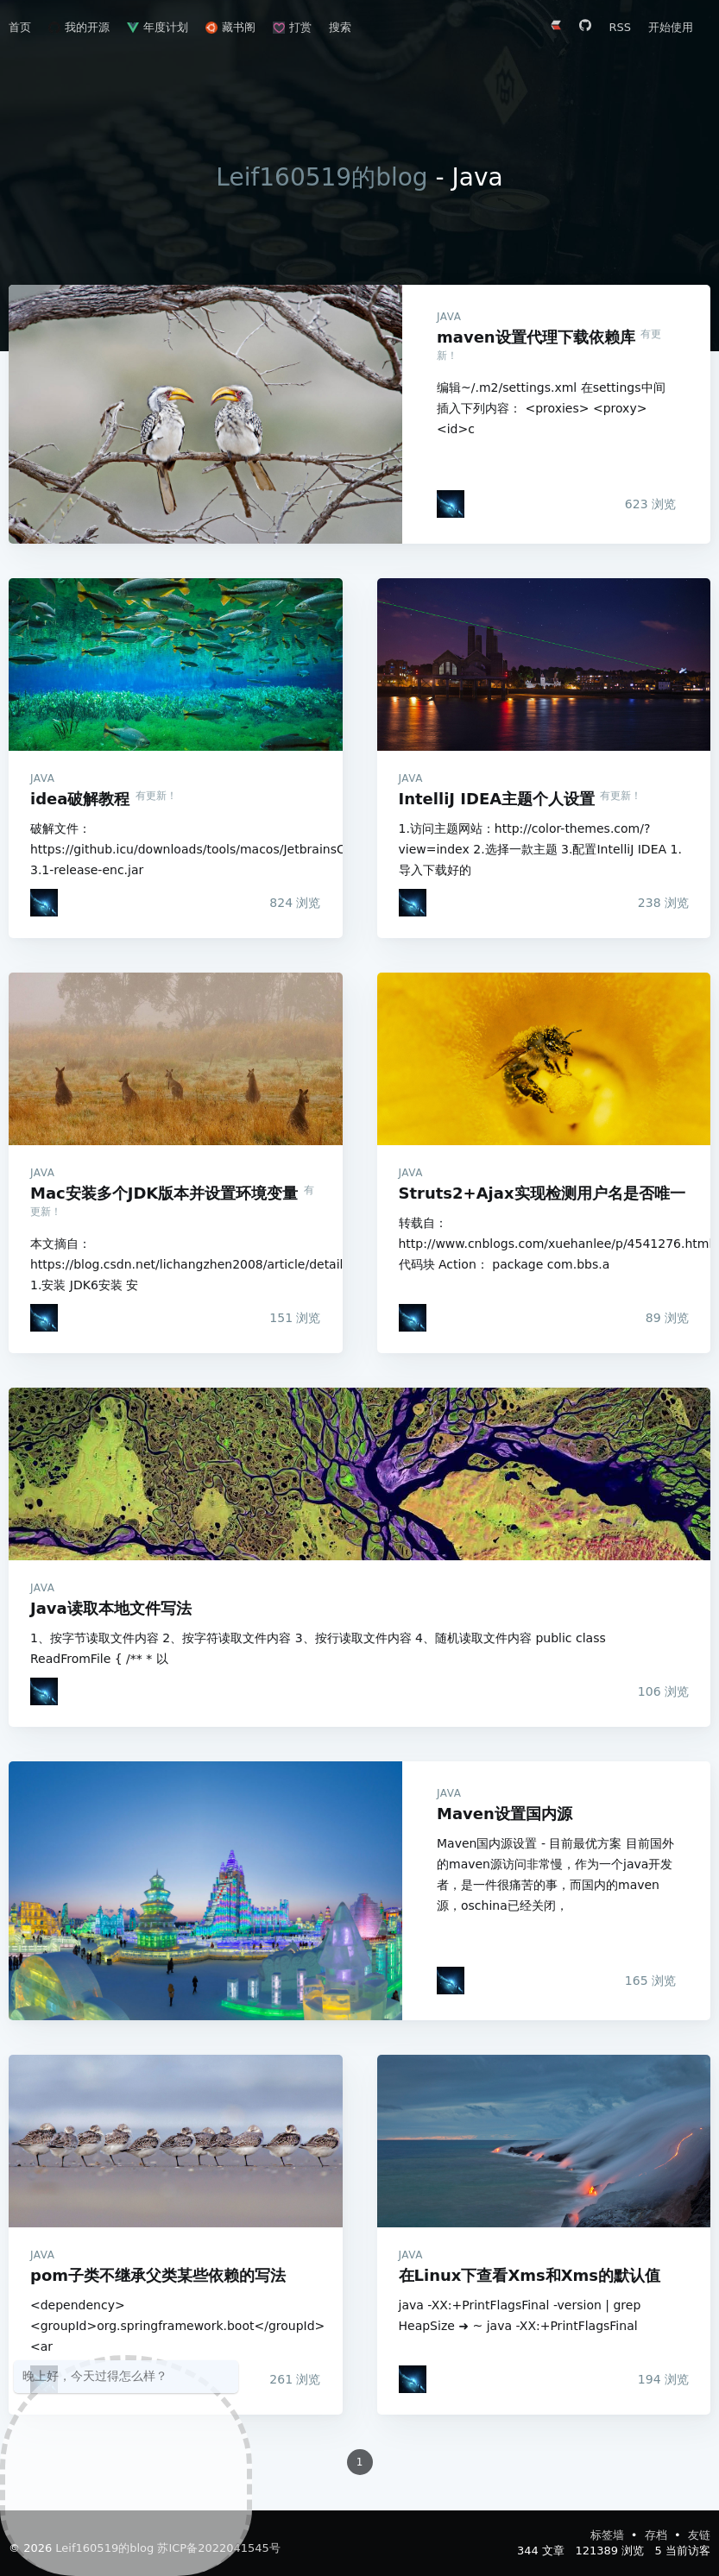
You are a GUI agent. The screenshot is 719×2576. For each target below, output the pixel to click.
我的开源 (79, 27)
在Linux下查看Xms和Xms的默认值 (544, 2141)
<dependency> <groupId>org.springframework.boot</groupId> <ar (175, 2325)
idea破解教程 (176, 664)
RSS (620, 27)
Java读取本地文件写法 (359, 1474)
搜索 (340, 27)
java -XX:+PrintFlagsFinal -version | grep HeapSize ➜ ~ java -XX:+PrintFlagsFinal (520, 2315)
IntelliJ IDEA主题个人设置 (544, 664)
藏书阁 (230, 27)
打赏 (292, 27)
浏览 (650, 504)
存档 (658, 2535)
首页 (20, 27)
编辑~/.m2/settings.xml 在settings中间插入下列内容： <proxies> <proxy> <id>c (551, 408)
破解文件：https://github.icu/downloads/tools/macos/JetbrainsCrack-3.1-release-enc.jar (175, 849)
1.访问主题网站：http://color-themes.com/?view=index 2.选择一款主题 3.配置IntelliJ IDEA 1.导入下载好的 (540, 849)
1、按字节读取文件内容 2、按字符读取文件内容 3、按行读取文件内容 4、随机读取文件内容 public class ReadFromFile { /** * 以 (318, 1648)
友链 (699, 2535)
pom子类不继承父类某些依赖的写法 (176, 2141)
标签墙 (609, 2535)
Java (449, 317)
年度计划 (157, 27)
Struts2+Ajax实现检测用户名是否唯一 (544, 1059)
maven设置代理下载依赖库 (205, 414)
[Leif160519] (450, 504)
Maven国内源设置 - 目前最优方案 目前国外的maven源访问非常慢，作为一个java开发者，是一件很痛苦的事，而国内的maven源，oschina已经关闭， (555, 1874)
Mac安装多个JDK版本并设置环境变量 (176, 1059)
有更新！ (156, 796)
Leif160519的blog (321, 177)
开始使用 (670, 27)
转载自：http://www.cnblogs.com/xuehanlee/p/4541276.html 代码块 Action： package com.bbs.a (544, 1243)
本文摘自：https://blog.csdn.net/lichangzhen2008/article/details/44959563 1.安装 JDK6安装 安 (175, 1264)
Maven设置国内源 (205, 1890)
